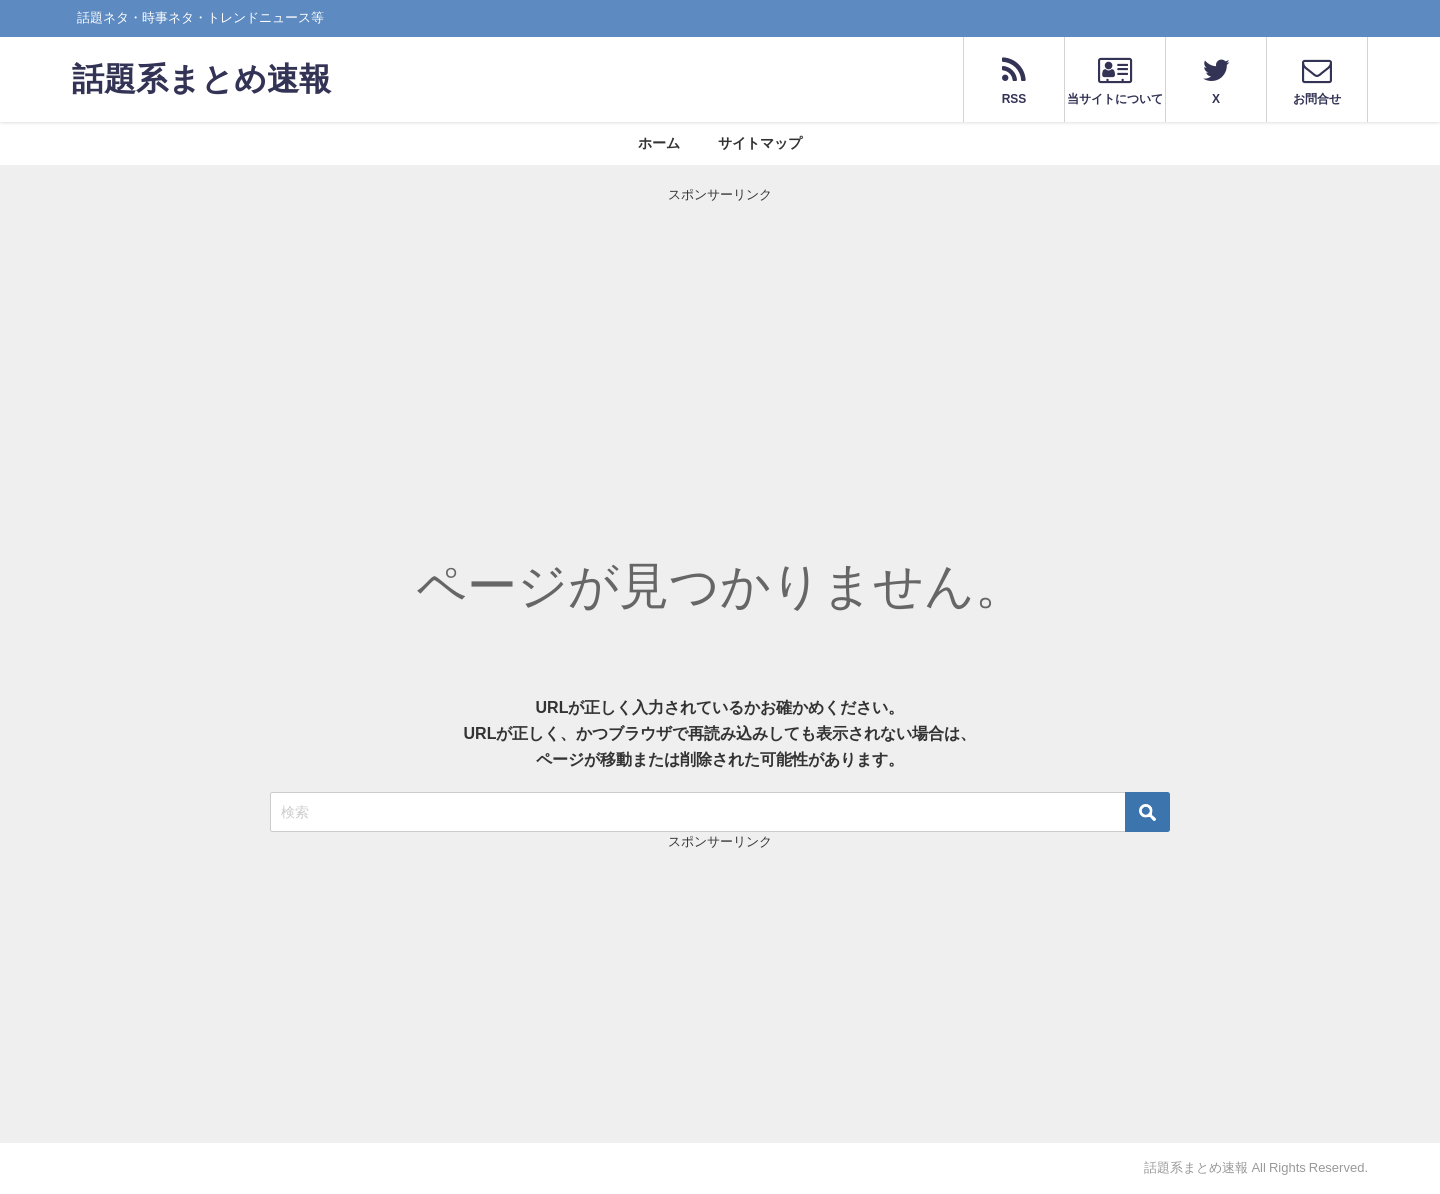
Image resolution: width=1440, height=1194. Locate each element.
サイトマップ (760, 143)
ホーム (659, 143)
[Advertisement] (720, 345)
